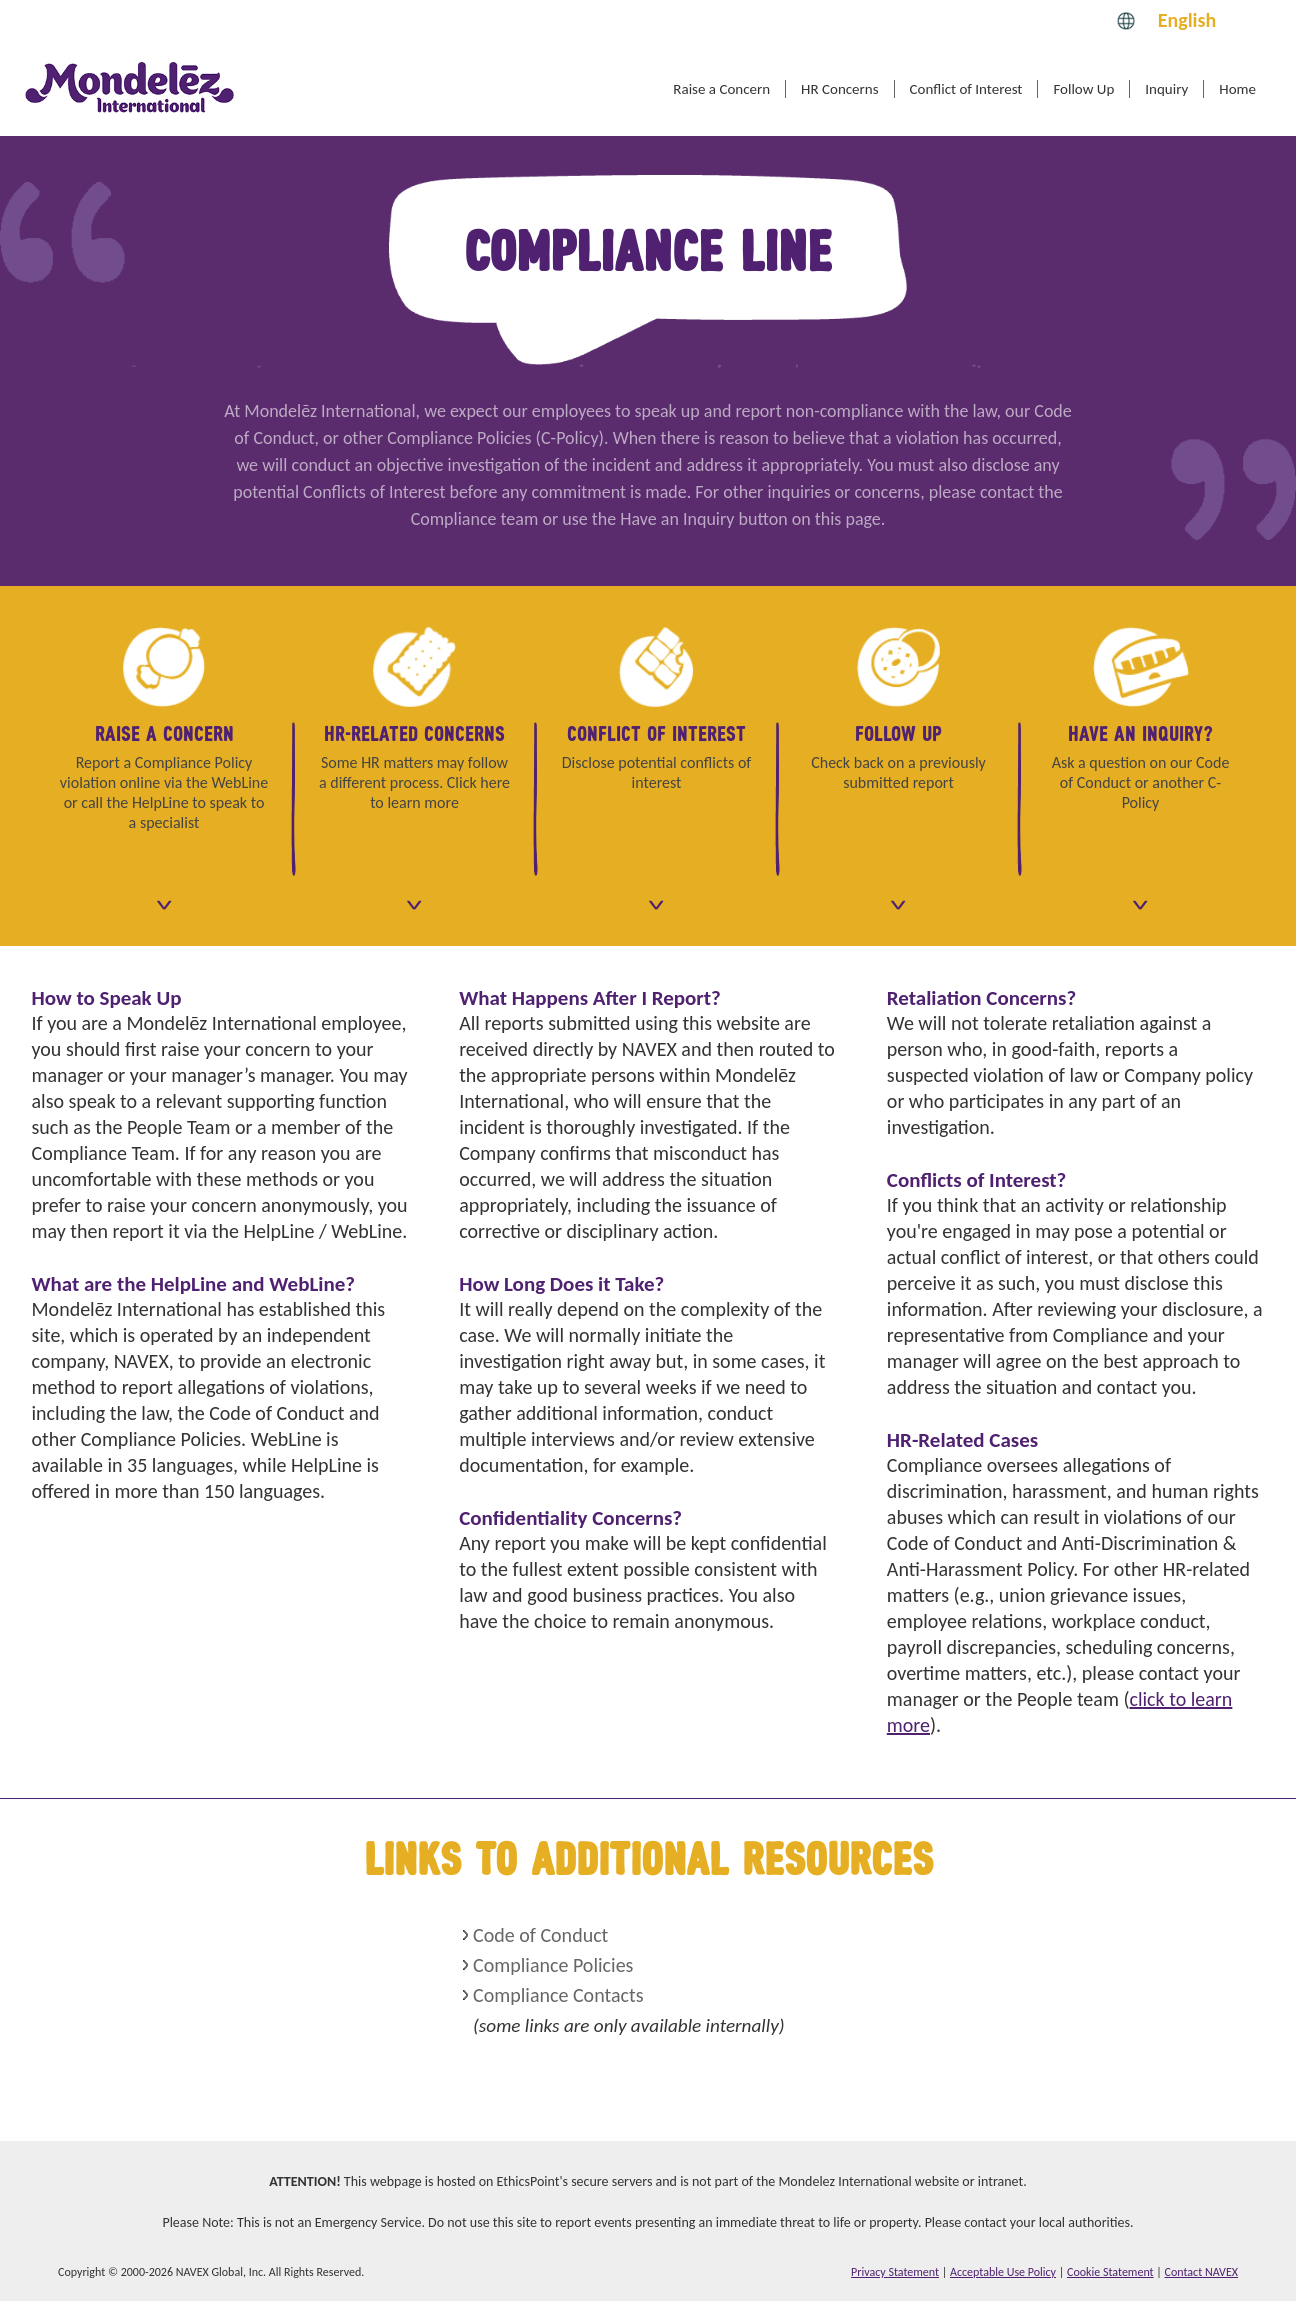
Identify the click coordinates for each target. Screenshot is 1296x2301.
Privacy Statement (895, 2272)
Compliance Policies (553, 1965)
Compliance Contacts (558, 1995)
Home (1237, 89)
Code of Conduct (540, 1935)
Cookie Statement (1110, 2272)
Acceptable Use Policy (1003, 2272)
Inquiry (1166, 89)
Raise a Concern (721, 89)
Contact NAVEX (1201, 2272)
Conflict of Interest (966, 89)
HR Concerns (839, 89)
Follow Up (1083, 89)
